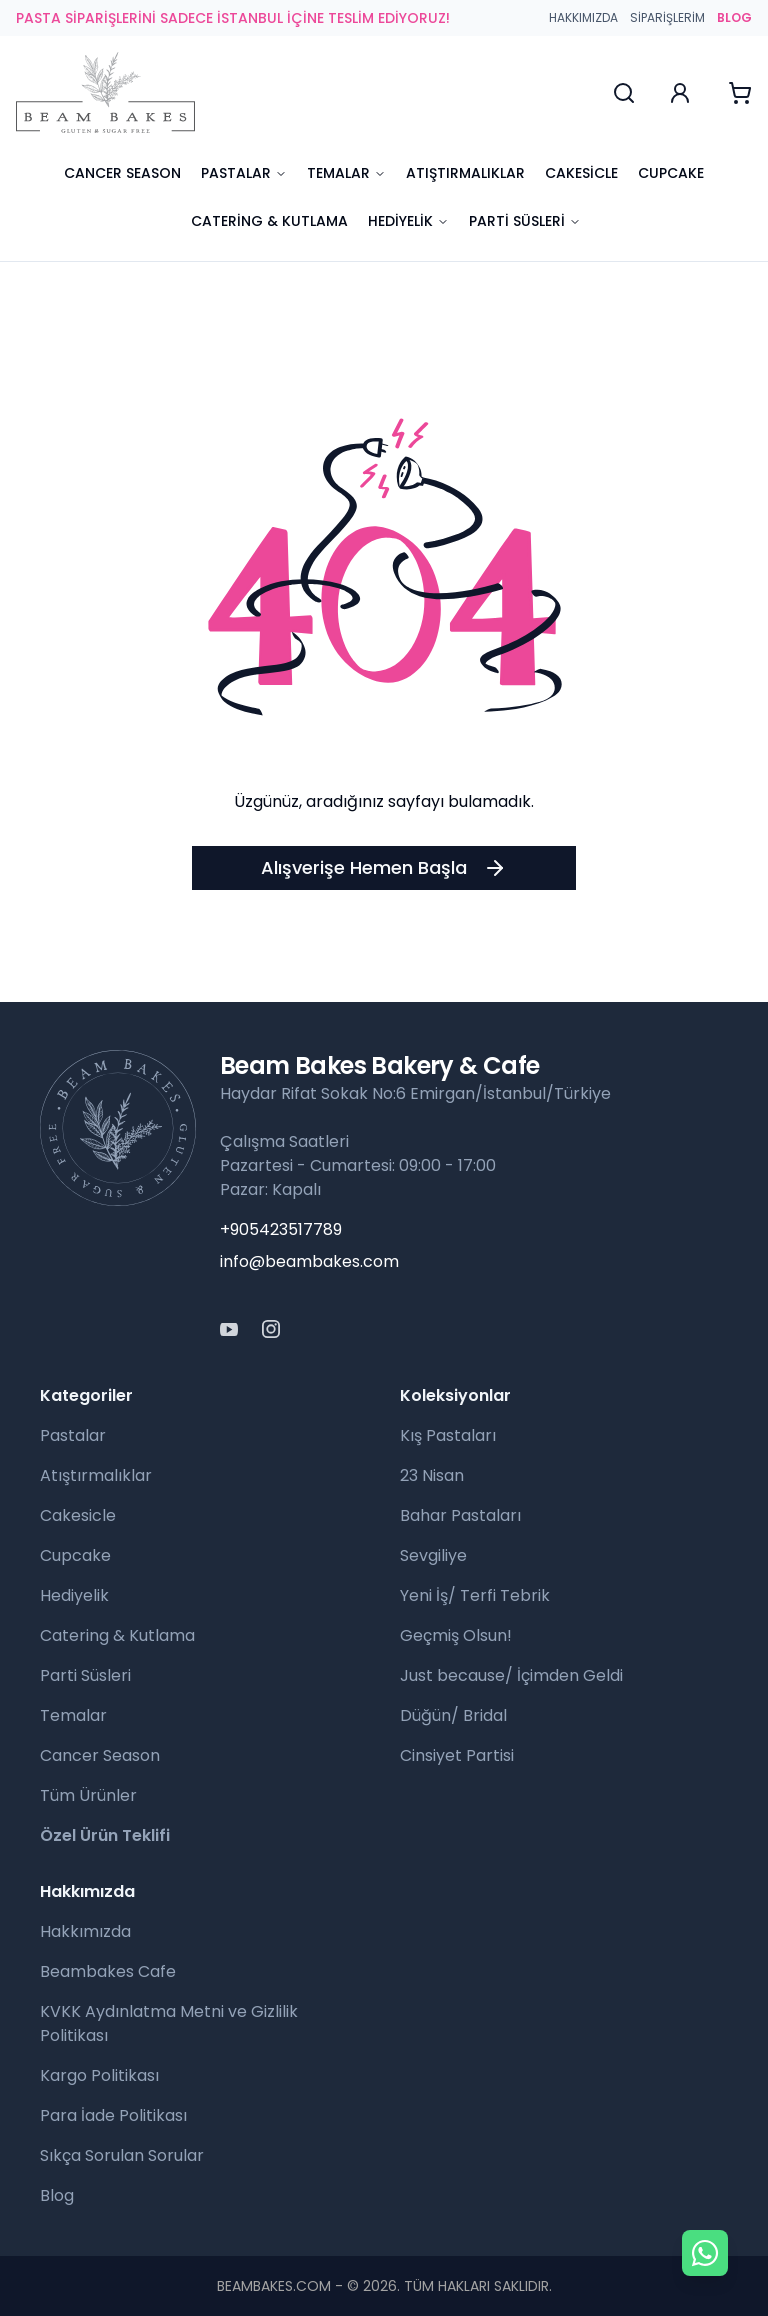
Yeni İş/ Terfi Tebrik (475, 1595)
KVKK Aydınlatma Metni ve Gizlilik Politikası (169, 2023)
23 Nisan (432, 1475)
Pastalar (244, 173)
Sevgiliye (433, 1555)
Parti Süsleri (525, 221)
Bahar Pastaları (460, 1515)
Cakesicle (581, 173)
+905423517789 (281, 1229)
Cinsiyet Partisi (457, 1755)
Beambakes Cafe (108, 1971)
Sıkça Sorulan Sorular (122, 2155)
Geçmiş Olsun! (456, 1635)
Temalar (346, 173)
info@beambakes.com (309, 1261)
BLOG (734, 18)
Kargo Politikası (99, 2075)
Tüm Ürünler (88, 1795)
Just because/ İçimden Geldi (511, 1675)
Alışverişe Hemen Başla (384, 867)
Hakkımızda (583, 18)
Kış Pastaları (448, 1435)
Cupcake (671, 173)
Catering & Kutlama (269, 221)
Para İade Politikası (113, 2115)
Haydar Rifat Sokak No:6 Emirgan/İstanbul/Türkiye (415, 1093)
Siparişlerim (667, 18)
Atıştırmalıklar (465, 173)
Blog (57, 2195)
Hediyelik (408, 221)
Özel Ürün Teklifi (105, 1835)
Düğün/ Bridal (453, 1715)
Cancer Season (122, 173)
